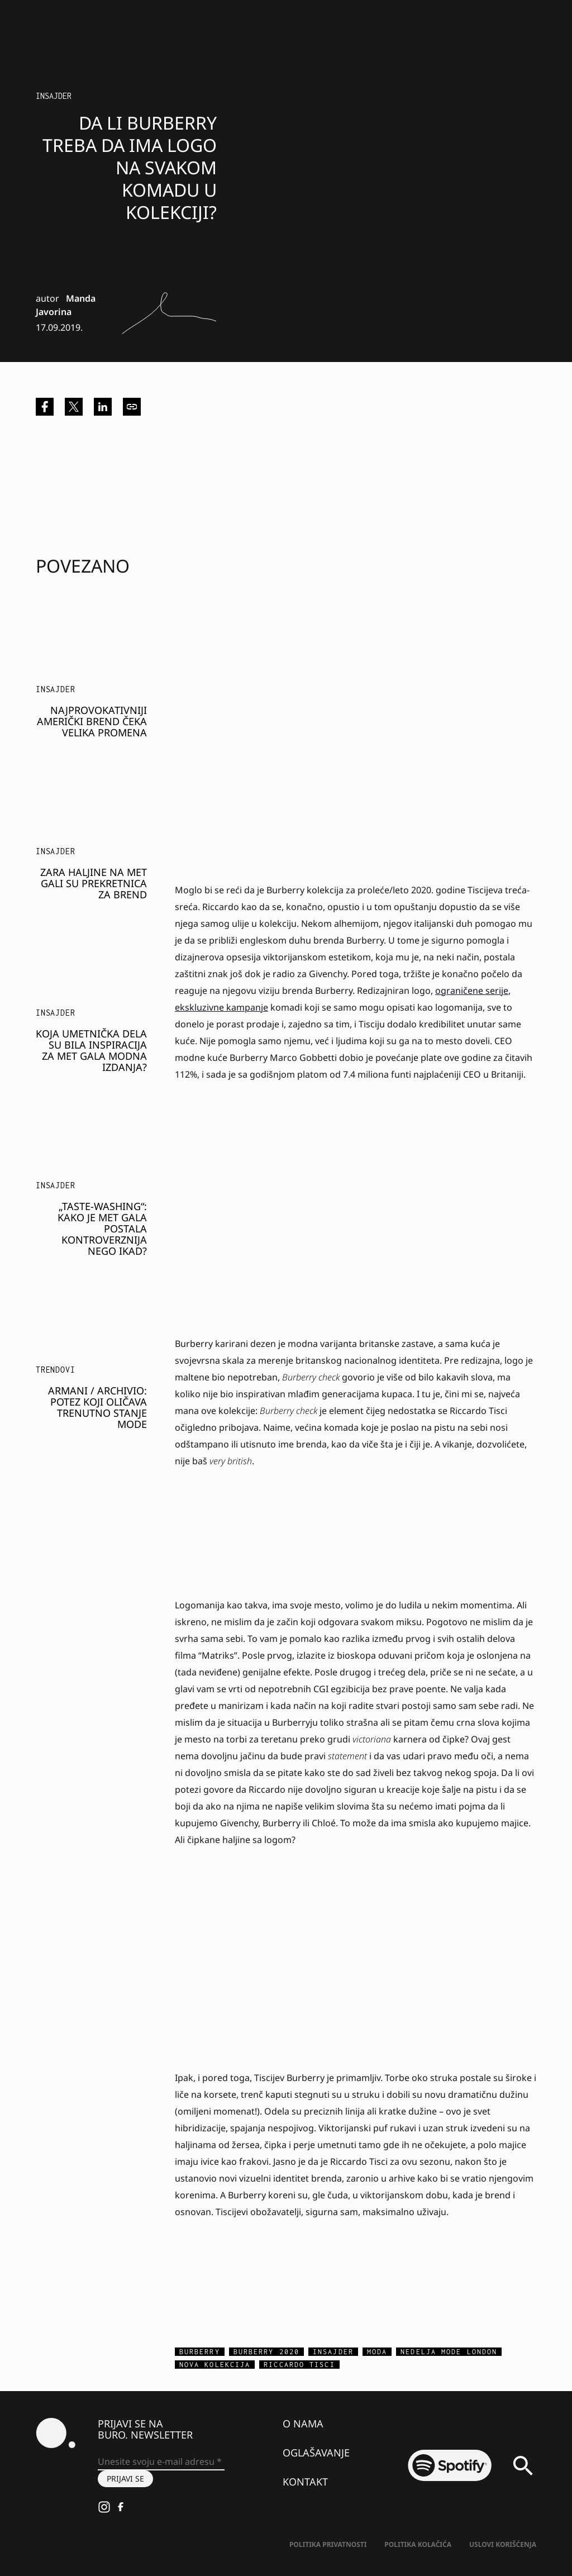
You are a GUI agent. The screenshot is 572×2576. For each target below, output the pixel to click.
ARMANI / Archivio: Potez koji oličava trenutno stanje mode (97, 1407)
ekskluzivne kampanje (221, 1007)
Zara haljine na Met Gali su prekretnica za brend (93, 883)
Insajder (54, 96)
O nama (303, 2423)
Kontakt (305, 2481)
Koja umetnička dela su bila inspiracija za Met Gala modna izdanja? (91, 1050)
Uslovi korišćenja (502, 2544)
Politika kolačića (417, 2544)
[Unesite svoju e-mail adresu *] (161, 2462)
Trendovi (55, 1369)
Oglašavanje (316, 2452)
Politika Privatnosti (327, 2544)
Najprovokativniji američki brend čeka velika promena (92, 721)
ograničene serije (471, 990)
